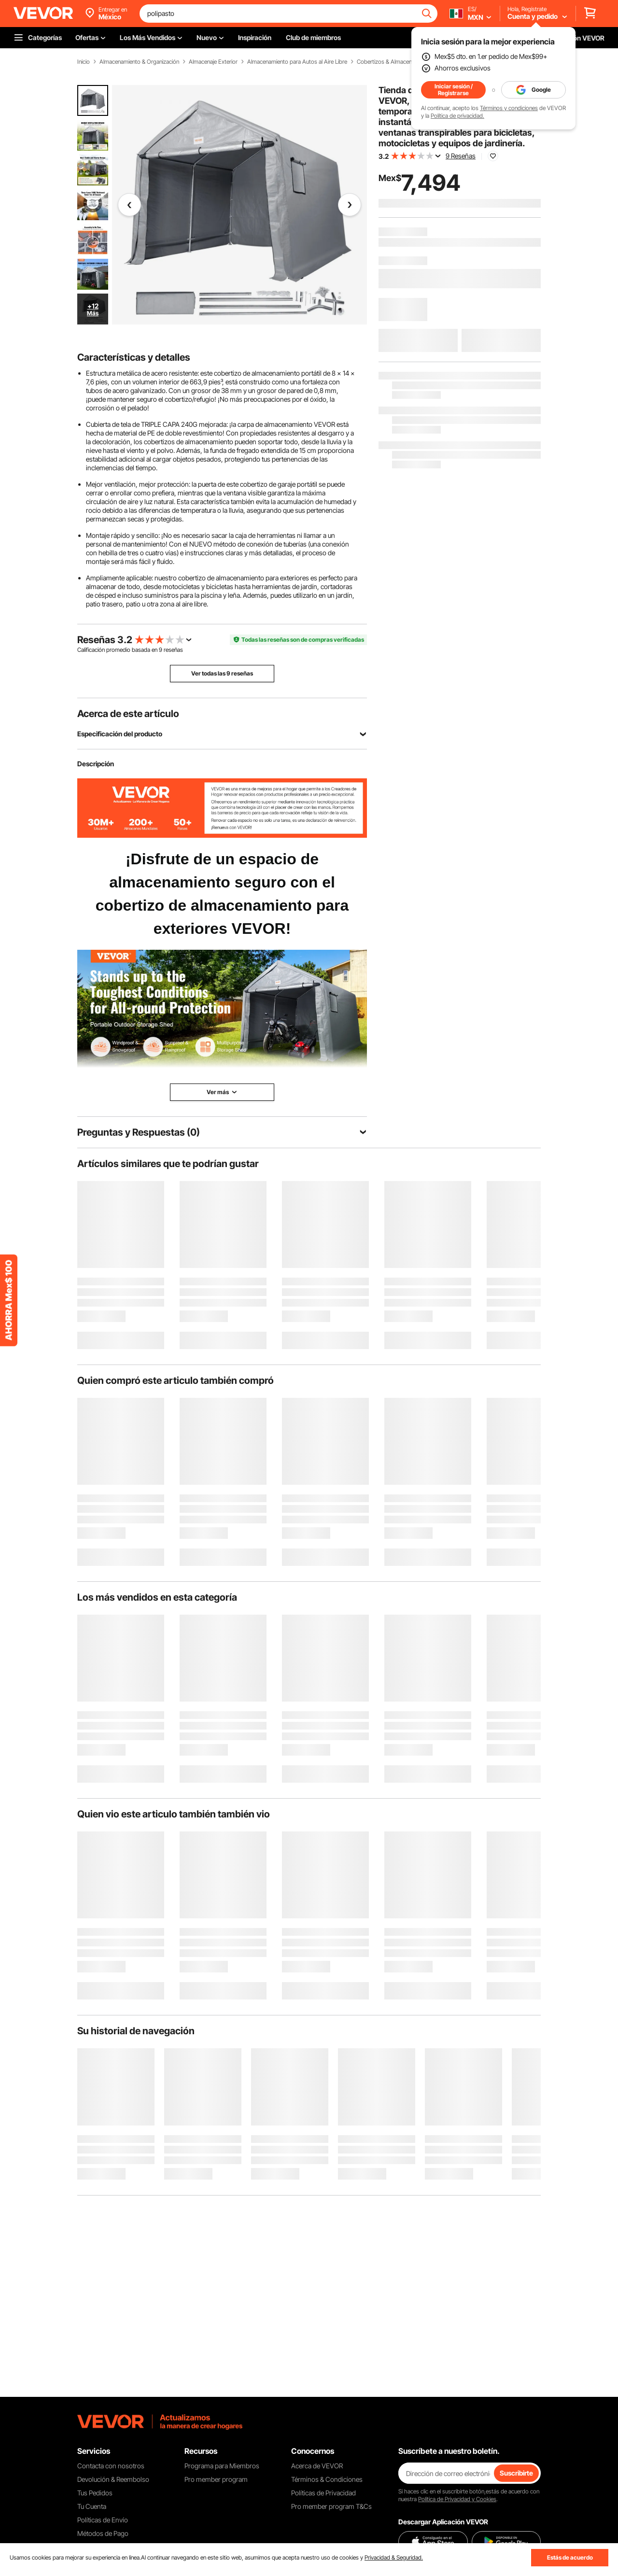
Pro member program (216, 2479)
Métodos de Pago (102, 2533)
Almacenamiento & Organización (139, 61)
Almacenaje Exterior (213, 61)
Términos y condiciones (509, 108)
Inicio (83, 61)
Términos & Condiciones (327, 2479)
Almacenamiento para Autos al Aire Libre (297, 61)
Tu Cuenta (91, 2506)
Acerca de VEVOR (317, 2466)
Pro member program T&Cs (331, 2506)
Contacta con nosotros (110, 2466)
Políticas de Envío (102, 2520)
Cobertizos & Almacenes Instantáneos (404, 61)
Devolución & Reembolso (113, 2479)
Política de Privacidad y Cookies (457, 2499)
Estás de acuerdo (570, 2557)
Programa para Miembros (221, 2466)
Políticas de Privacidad (323, 2493)
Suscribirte (516, 2473)
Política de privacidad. (457, 115)
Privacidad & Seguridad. (394, 2557)
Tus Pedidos (94, 2493)
